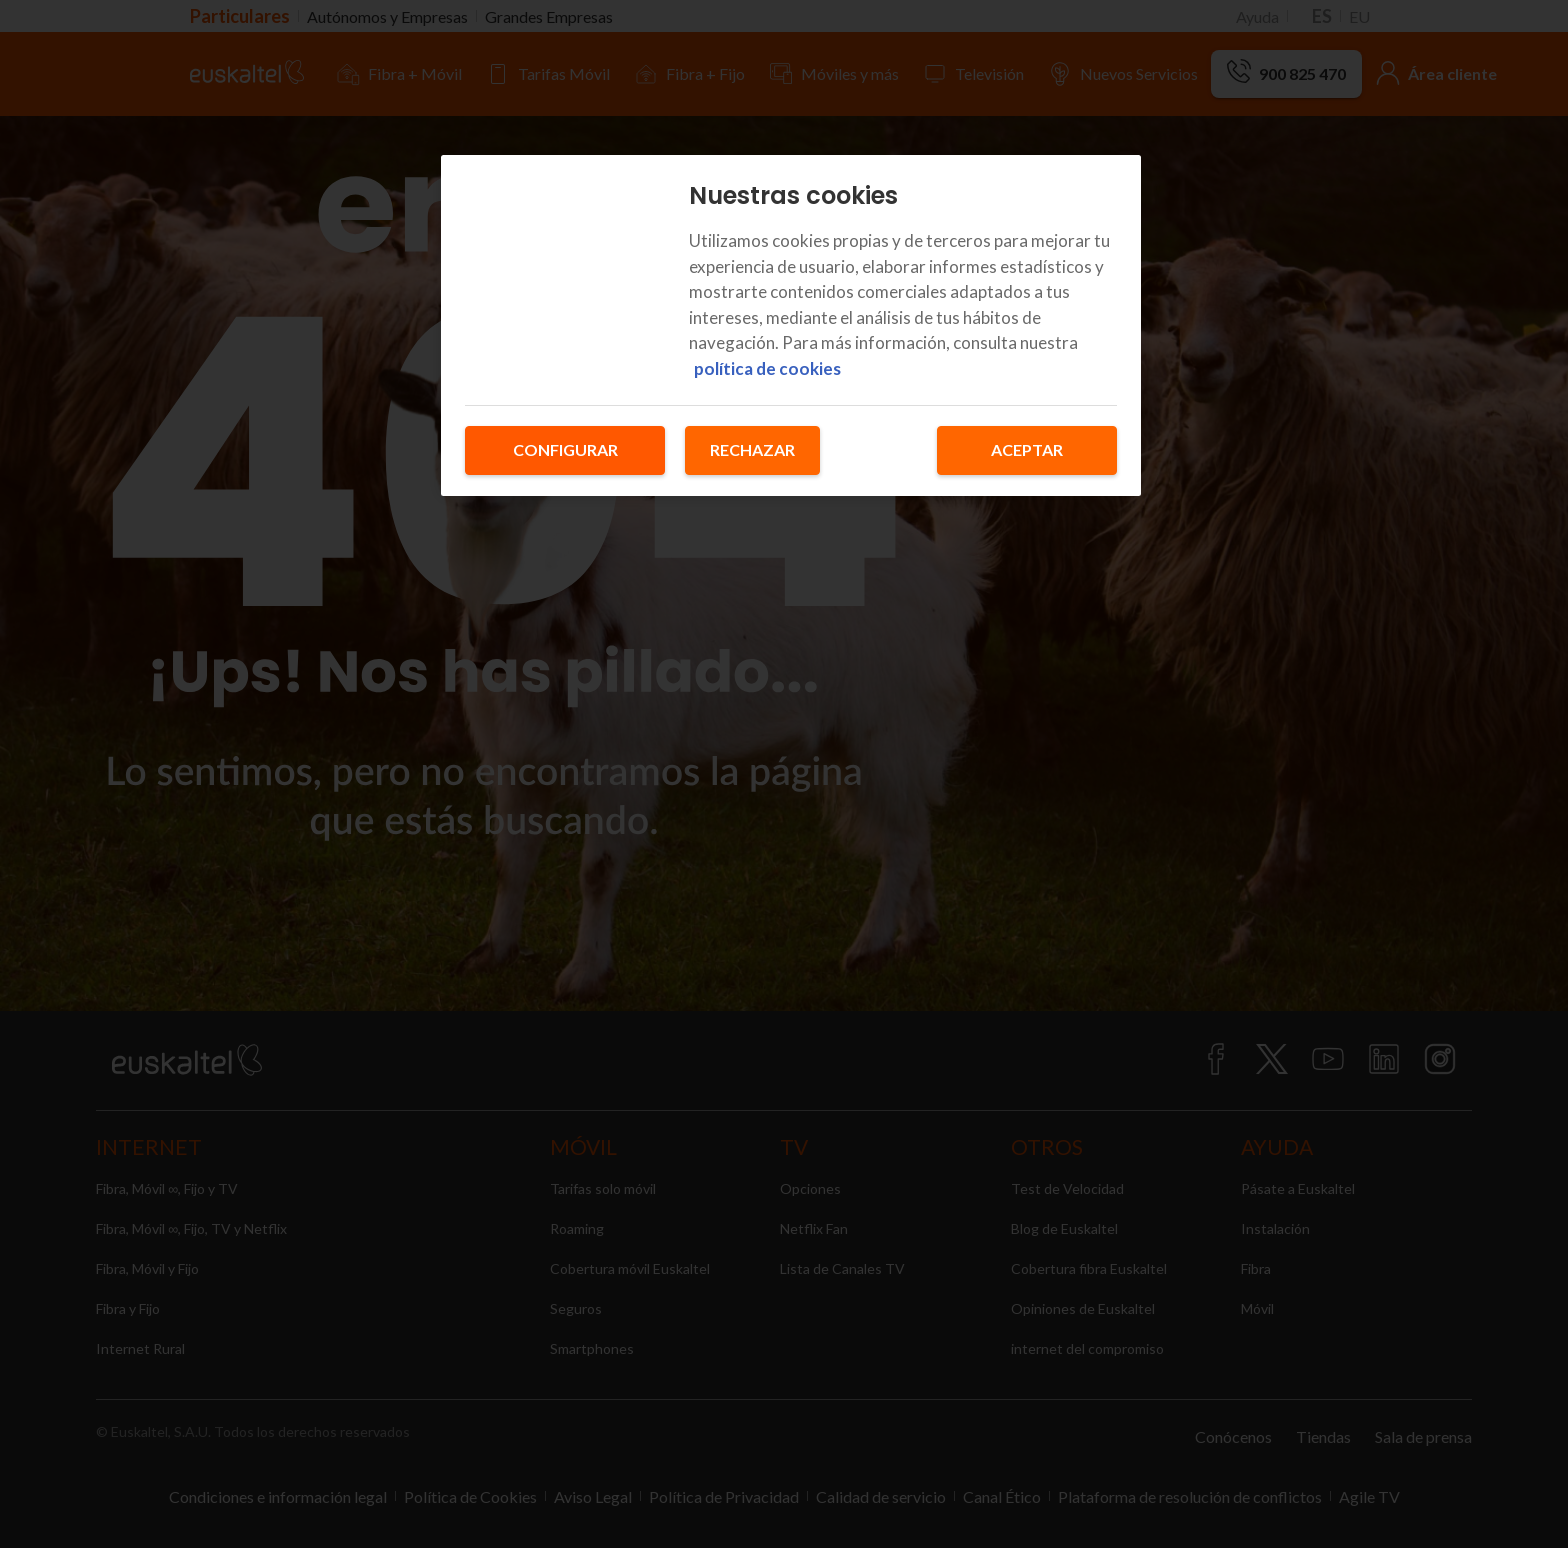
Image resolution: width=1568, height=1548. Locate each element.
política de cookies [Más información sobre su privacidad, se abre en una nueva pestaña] (767, 368)
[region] (791, 325)
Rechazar (752, 449)
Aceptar (1027, 449)
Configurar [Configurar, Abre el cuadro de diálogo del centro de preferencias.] (565, 449)
